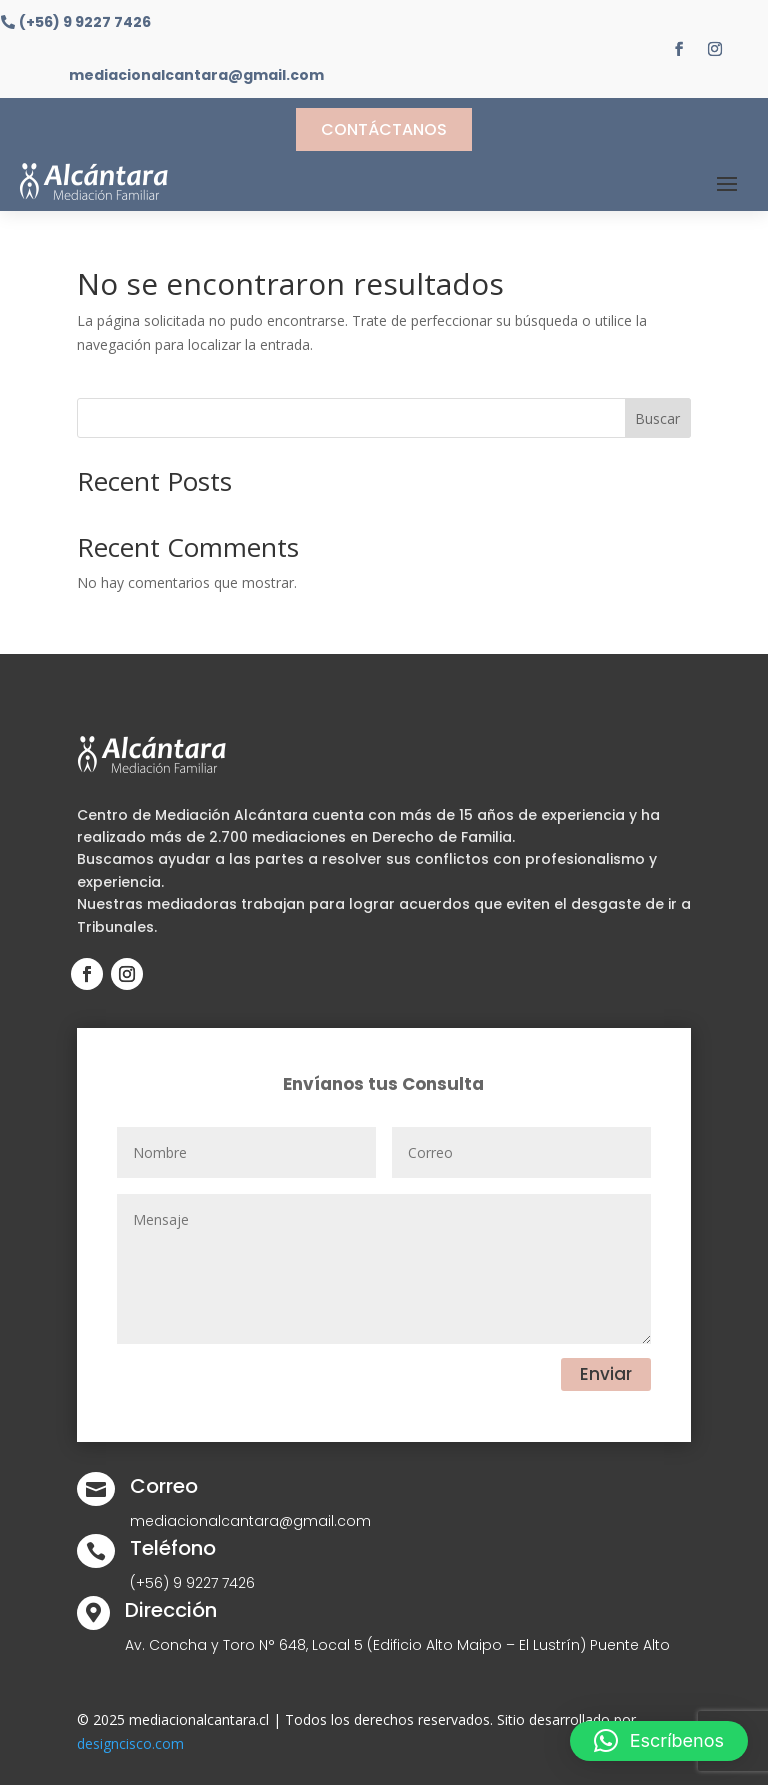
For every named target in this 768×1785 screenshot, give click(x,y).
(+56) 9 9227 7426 (85, 22)
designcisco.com (130, 1743)
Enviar (606, 1374)
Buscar (657, 418)
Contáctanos (384, 129)
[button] (659, 1741)
